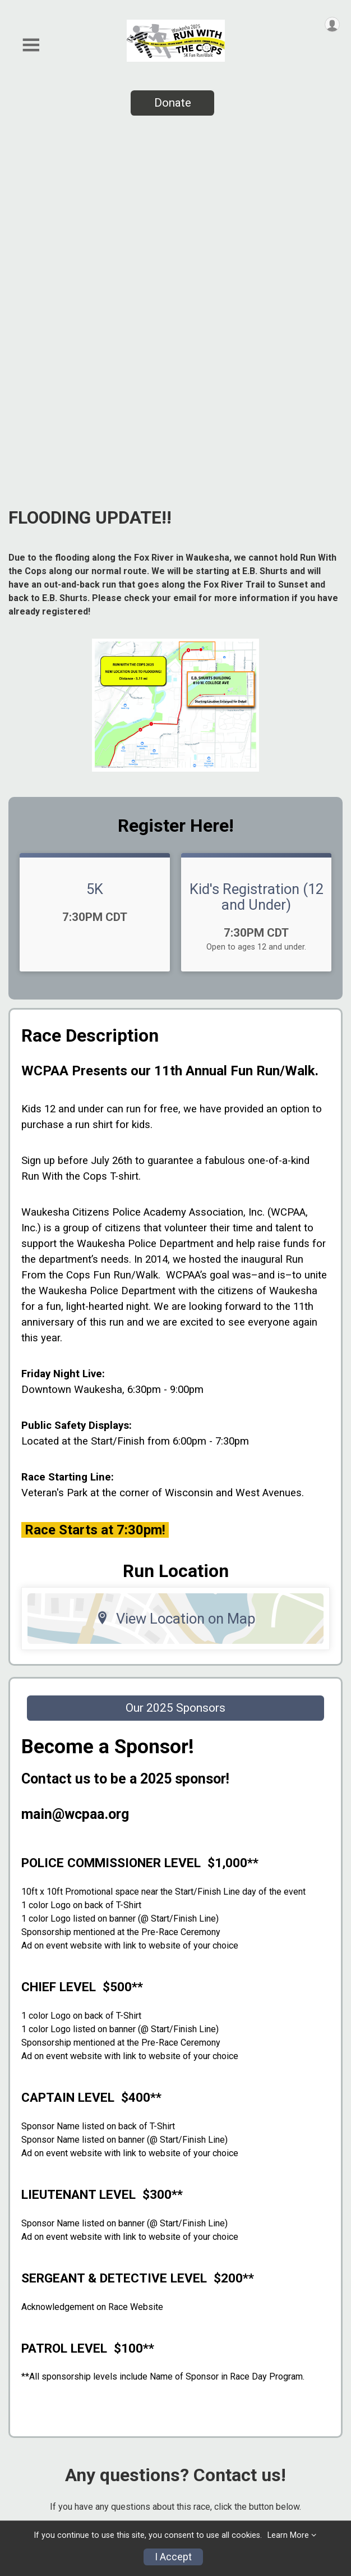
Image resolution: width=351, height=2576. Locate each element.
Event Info (31, 2363)
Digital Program (43, 2503)
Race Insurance (43, 2457)
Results (25, 2411)
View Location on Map (176, 1275)
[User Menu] (332, 24)
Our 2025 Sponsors (175, 1364)
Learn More (288, 2535)
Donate (172, 102)
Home (21, 2317)
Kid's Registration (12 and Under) (257, 553)
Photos (24, 2340)
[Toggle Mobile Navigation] (31, 45)
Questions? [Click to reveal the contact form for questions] (172, 2202)
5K (94, 545)
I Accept (173, 2557)
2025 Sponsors (42, 2388)
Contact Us (33, 2480)
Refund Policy (40, 2434)
